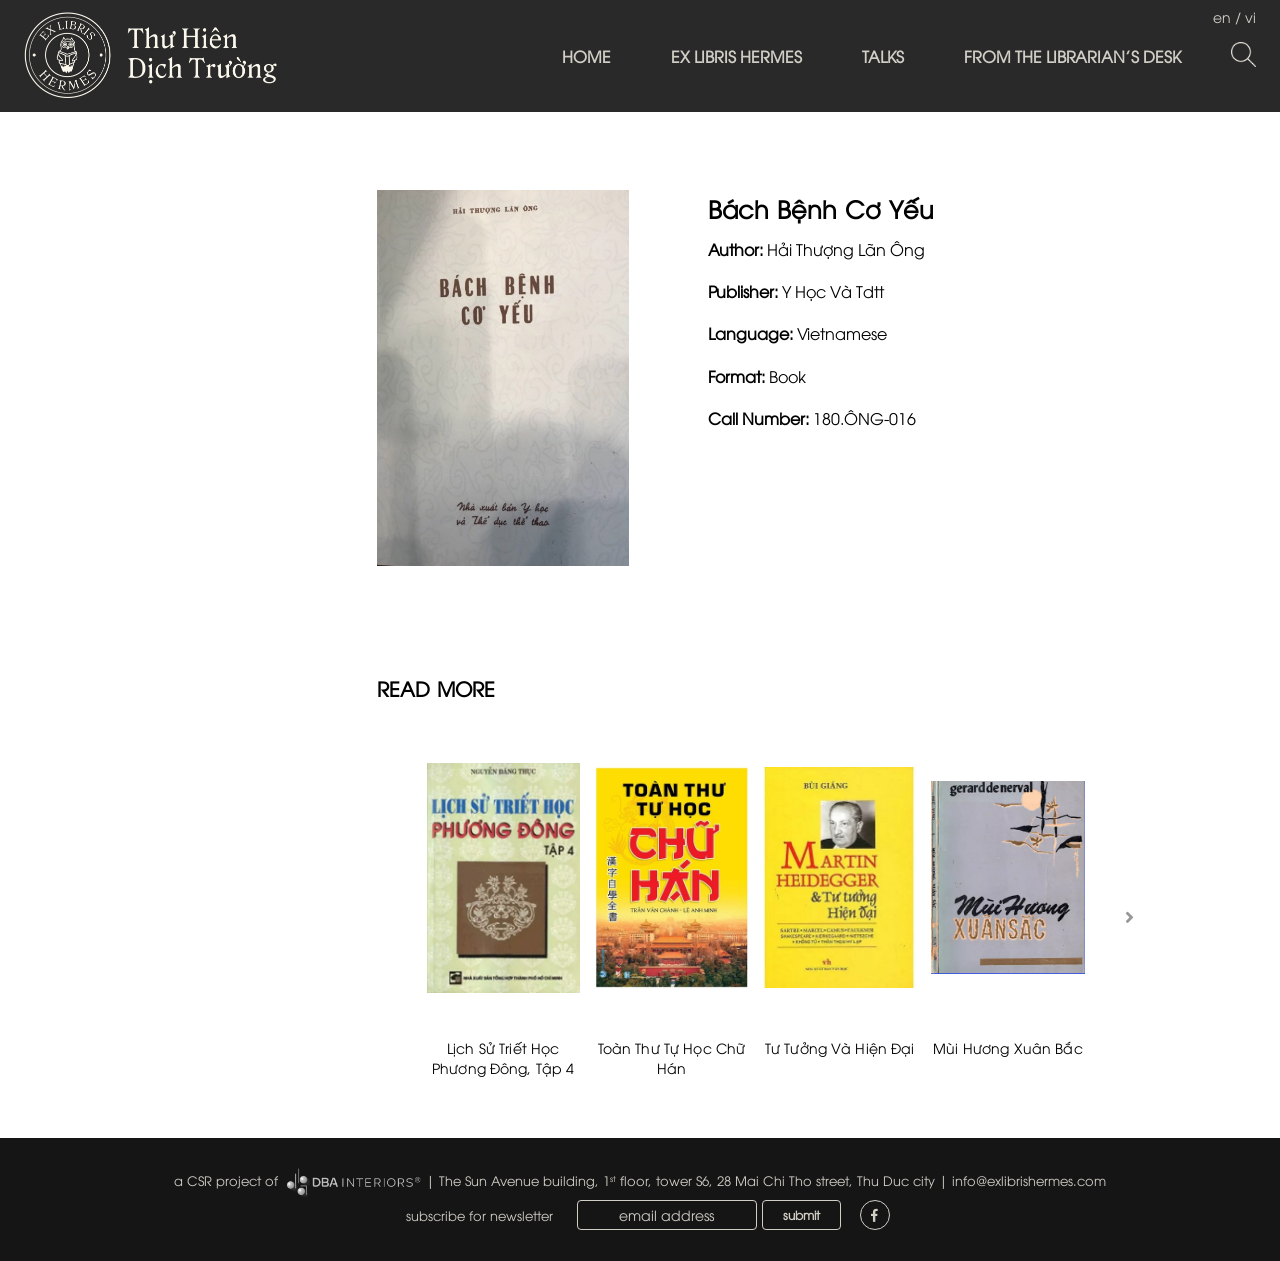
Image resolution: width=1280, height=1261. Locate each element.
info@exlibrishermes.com (1029, 1180)
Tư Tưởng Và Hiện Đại (840, 1047)
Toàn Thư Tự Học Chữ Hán (672, 1057)
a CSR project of (226, 1180)
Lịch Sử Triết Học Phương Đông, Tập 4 (503, 1057)
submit (801, 1214)
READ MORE (436, 687)
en (1222, 16)
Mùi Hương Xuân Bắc (1008, 1047)
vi (1250, 16)
